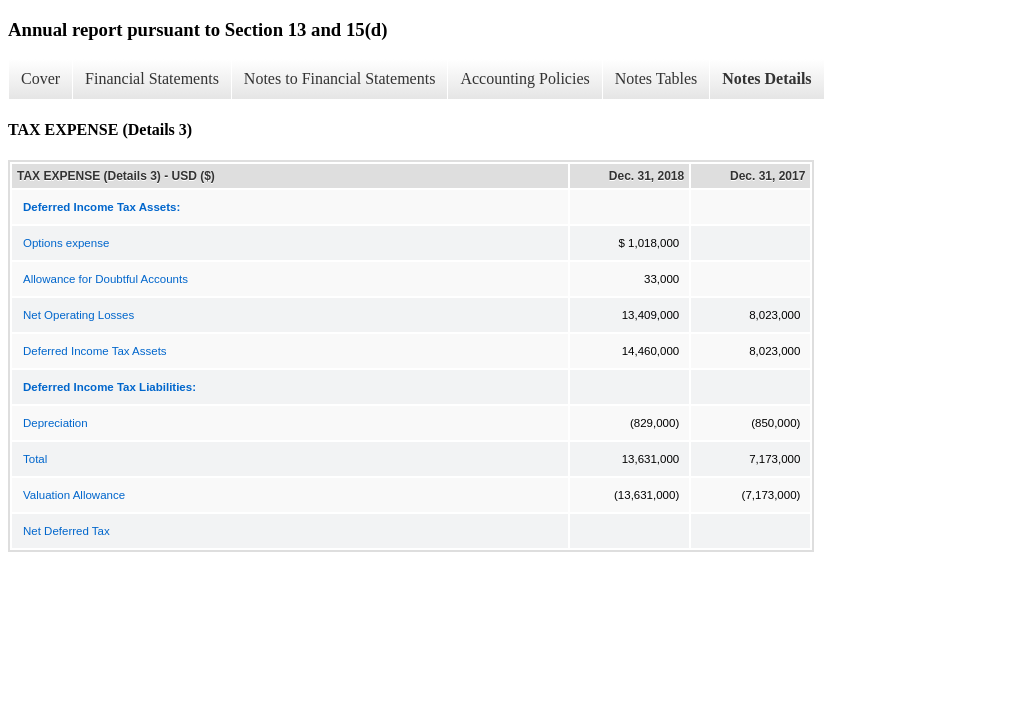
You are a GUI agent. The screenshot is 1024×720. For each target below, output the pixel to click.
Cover (40, 78)
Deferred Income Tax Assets (95, 351)
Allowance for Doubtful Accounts (105, 279)
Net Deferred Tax (66, 531)
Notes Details (766, 78)
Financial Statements (152, 78)
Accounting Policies (524, 78)
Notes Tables (656, 78)
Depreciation (55, 423)
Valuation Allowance (74, 495)
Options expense (66, 243)
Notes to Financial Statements (340, 78)
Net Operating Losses (78, 315)
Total (35, 459)
